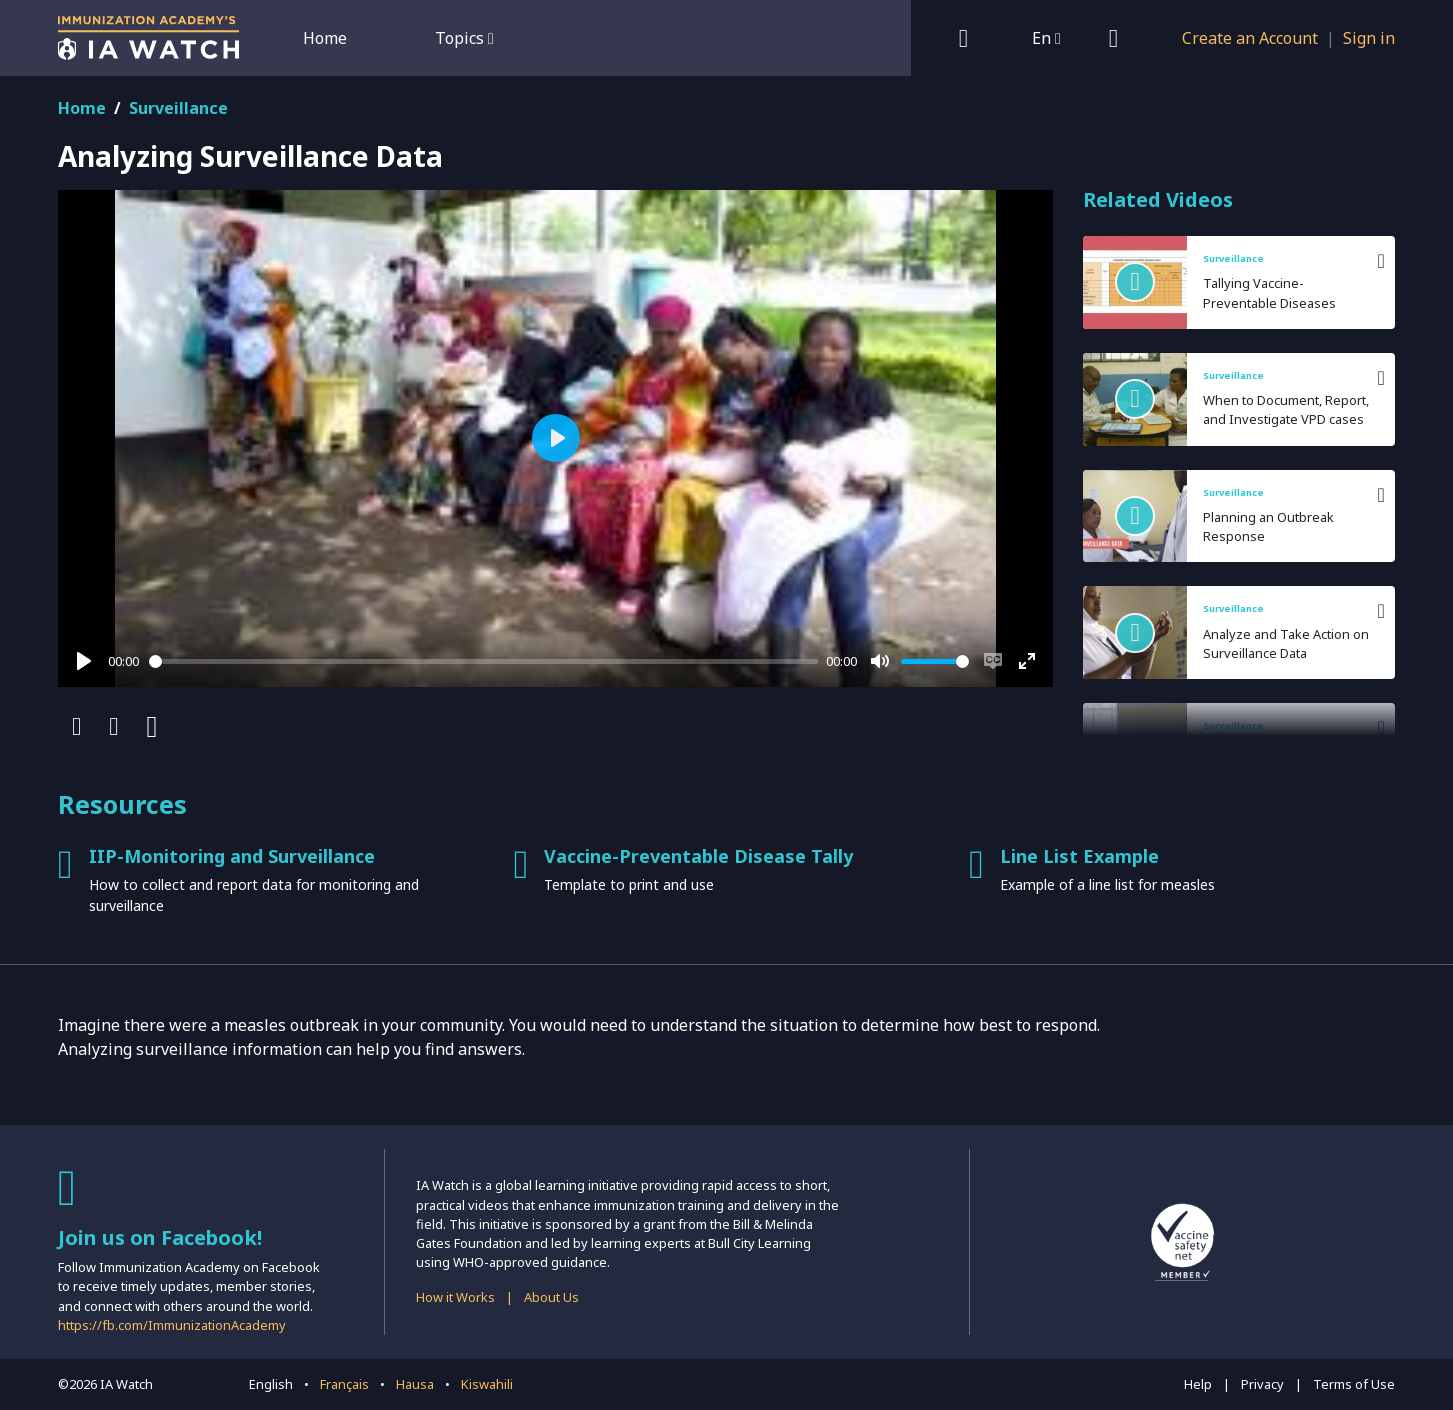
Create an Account (1250, 38)
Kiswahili (487, 1384)
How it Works (455, 1297)
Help (1198, 1384)
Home (325, 38)
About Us (551, 1297)
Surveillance (178, 108)
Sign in (1369, 38)
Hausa (415, 1384)
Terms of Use (1354, 1384)
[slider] (484, 661)
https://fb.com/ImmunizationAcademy (172, 1325)
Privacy (1262, 1384)
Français (344, 1384)
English (271, 1384)
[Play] (84, 661)
